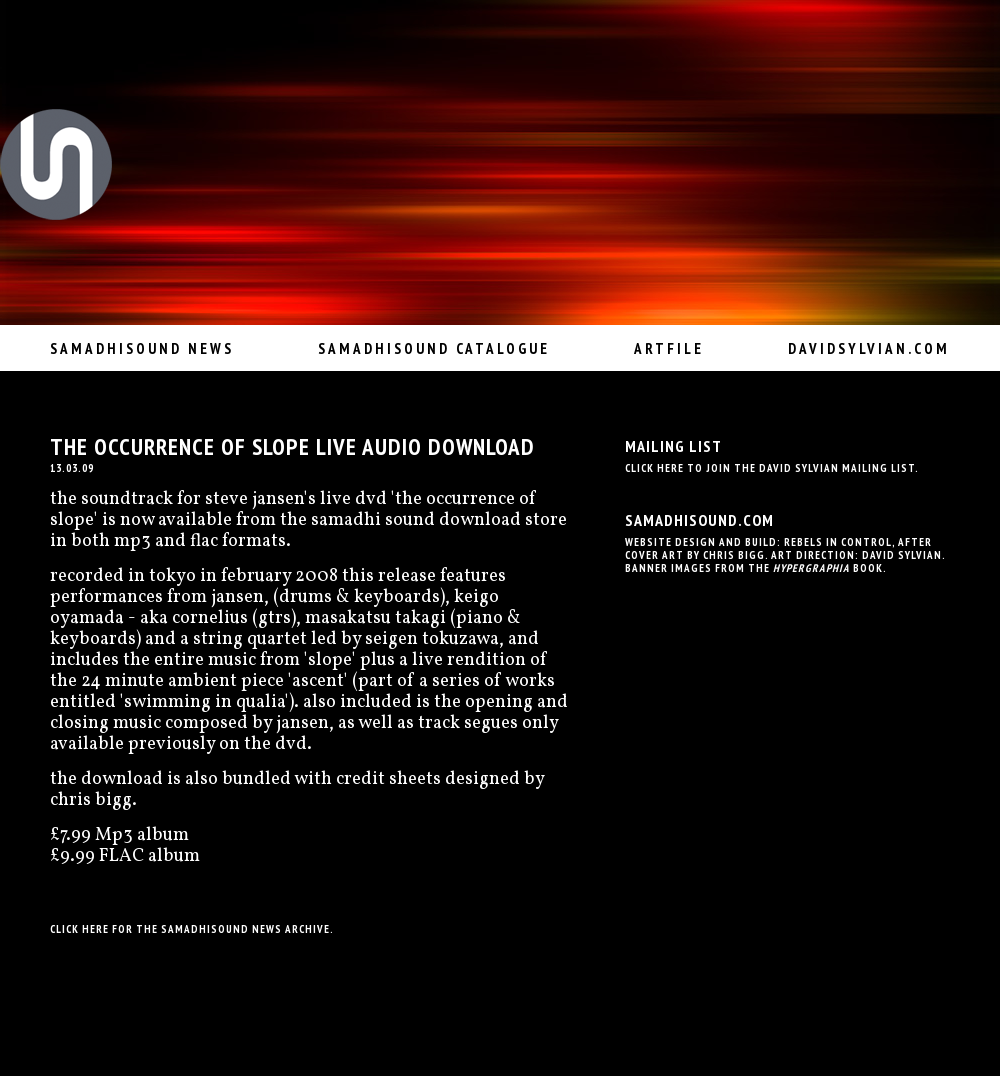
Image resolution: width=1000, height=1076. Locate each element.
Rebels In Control (838, 542)
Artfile (669, 348)
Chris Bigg (734, 555)
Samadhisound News (142, 348)
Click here (79, 929)
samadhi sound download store (439, 520)
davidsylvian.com (869, 348)
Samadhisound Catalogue (434, 348)
